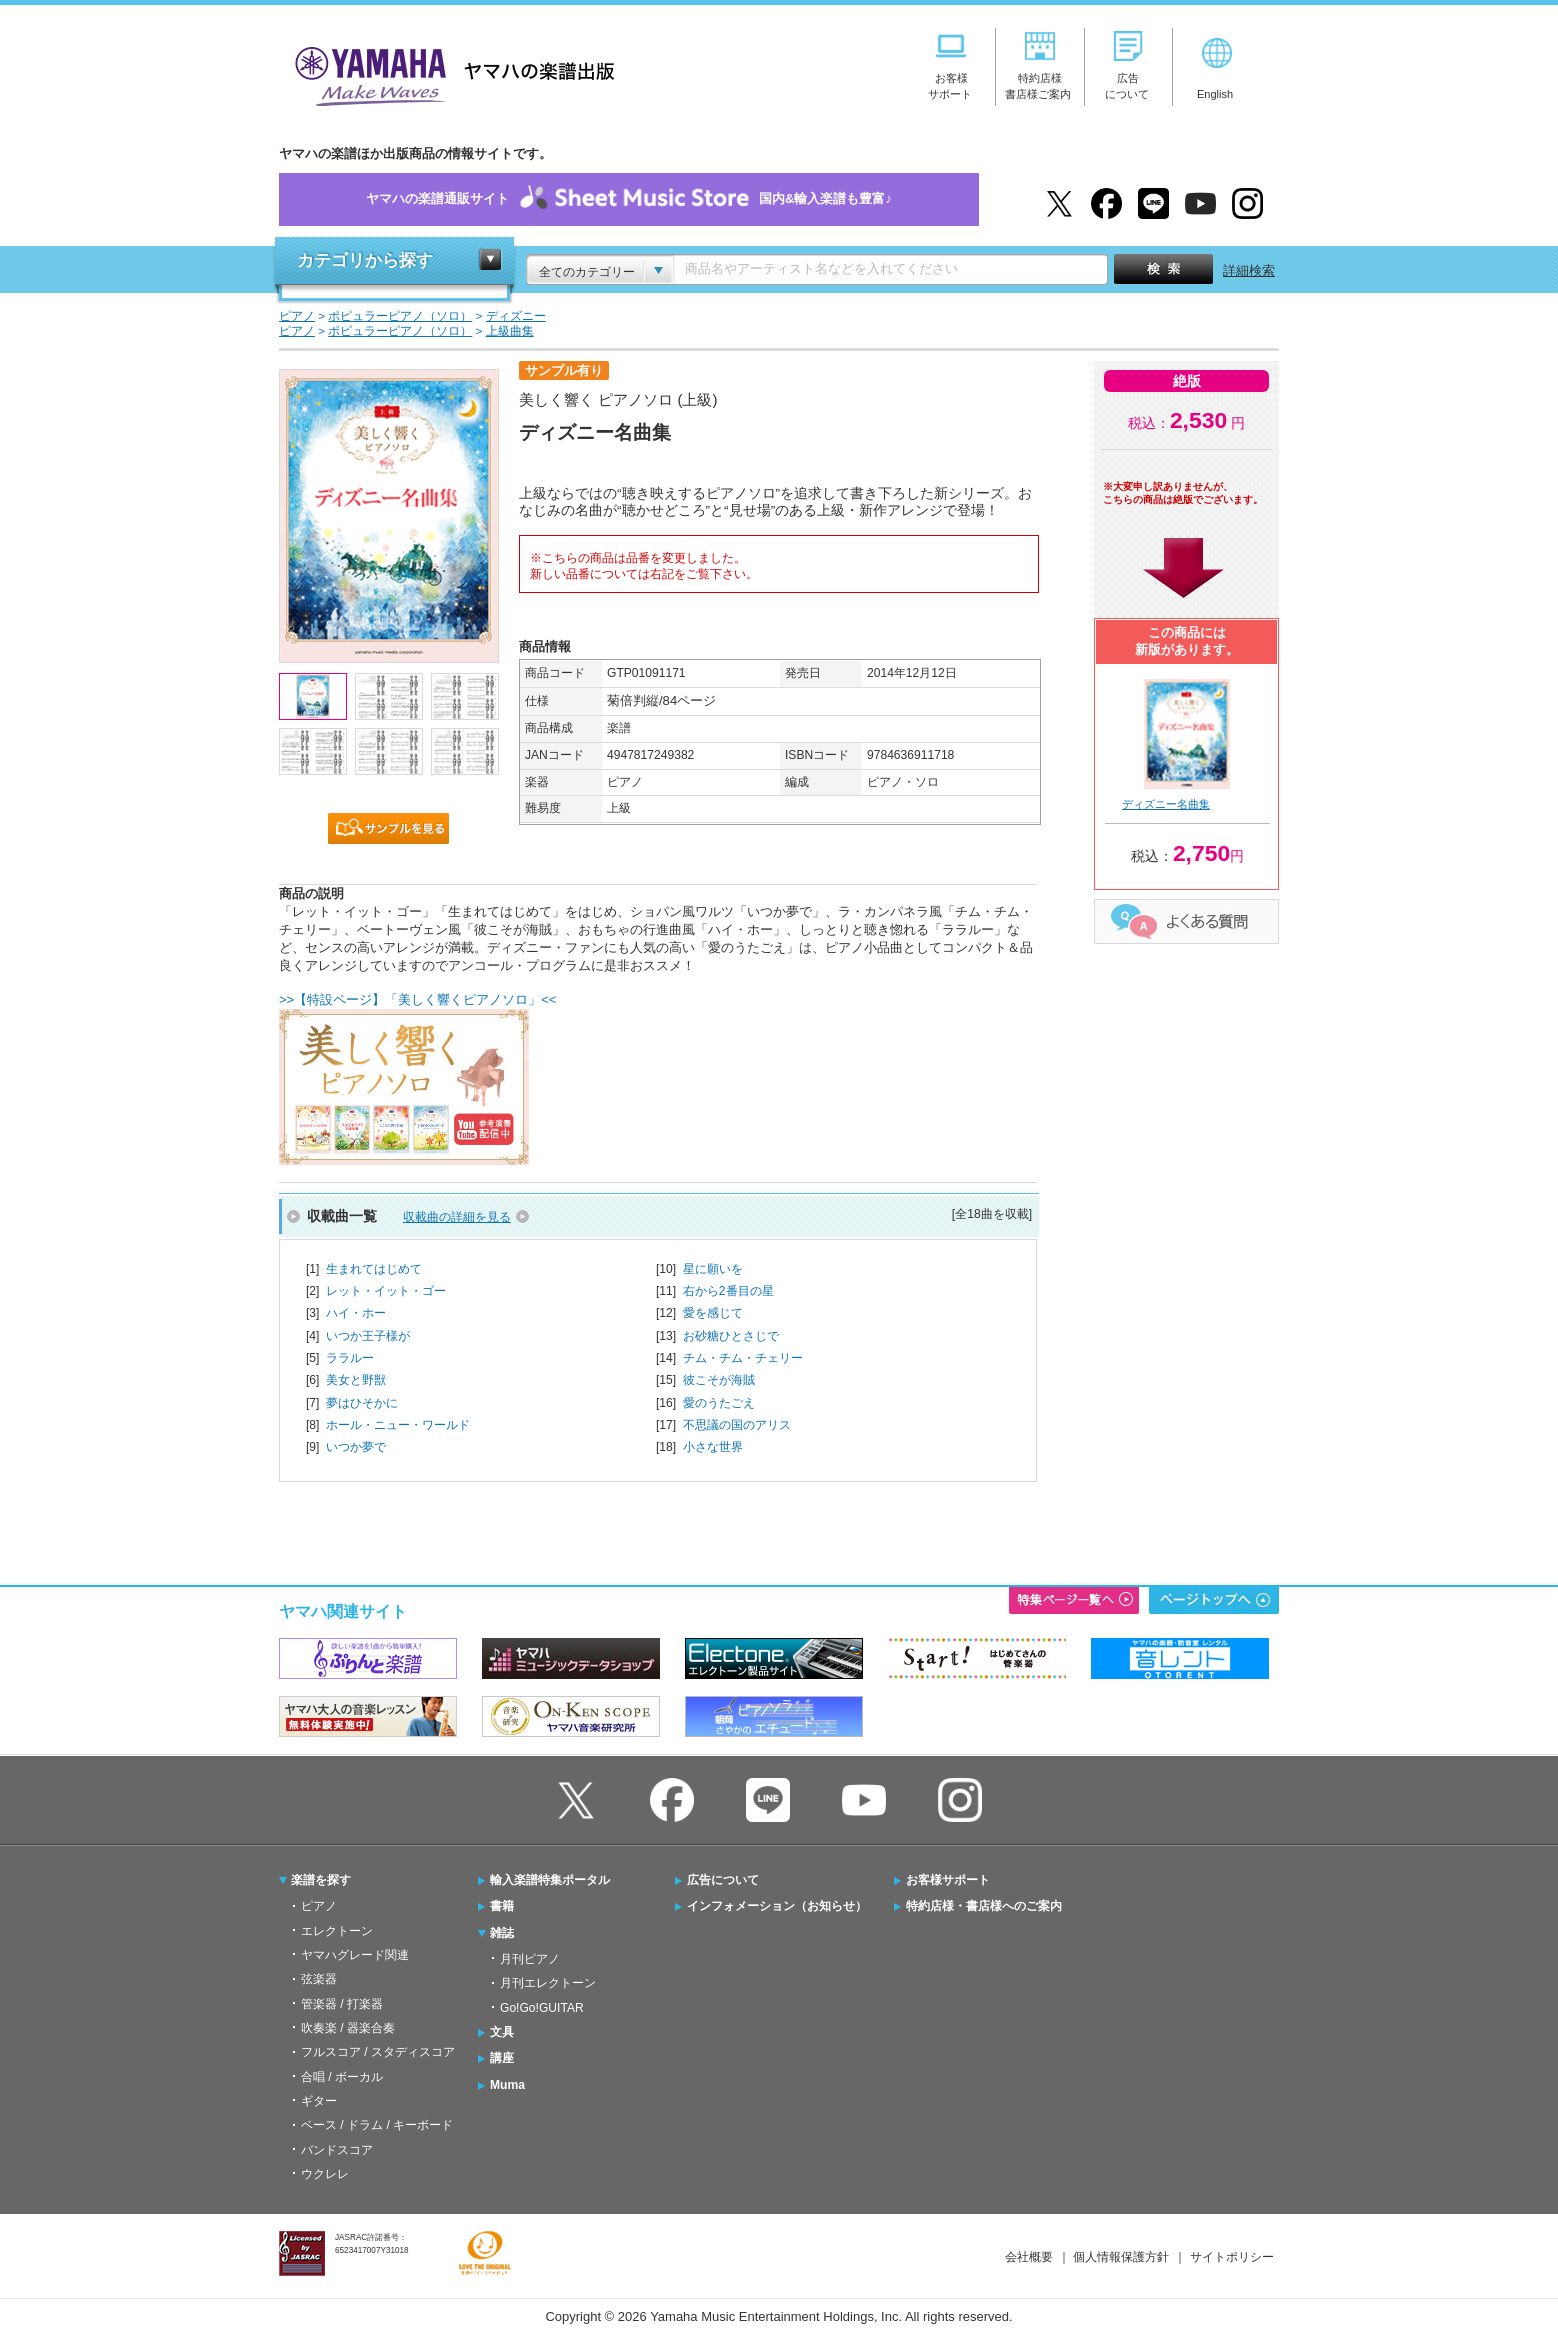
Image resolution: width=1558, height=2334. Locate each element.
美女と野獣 (356, 1380)
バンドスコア (337, 2150)
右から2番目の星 (728, 1291)
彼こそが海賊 (719, 1380)
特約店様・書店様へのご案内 (984, 1906)
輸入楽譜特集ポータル (550, 1880)
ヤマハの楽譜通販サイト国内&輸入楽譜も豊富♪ (629, 199)
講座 (502, 2058)
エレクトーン (337, 1931)
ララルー (350, 1358)
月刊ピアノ (530, 1959)
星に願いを (713, 1269)
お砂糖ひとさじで (731, 1336)
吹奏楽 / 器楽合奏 (348, 2028)
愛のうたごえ (719, 1403)
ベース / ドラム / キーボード (377, 2125)
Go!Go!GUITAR (542, 2008)
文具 (502, 2032)
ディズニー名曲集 (1166, 804)
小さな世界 (713, 1447)
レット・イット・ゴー (386, 1291)
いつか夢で (356, 1447)
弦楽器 (319, 1979)
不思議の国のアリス (737, 1425)
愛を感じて (713, 1313)
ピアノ (319, 1906)
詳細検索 (1249, 270)
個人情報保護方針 (1121, 2257)
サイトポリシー (1232, 2257)
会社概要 (1029, 2257)
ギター (319, 2101)
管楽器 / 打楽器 (342, 2004)
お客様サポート (948, 1880)
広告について (723, 1880)
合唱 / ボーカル (342, 2077)
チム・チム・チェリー (743, 1358)
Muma (507, 2085)
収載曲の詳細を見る (457, 1217)
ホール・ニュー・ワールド (398, 1425)
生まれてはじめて (374, 1269)
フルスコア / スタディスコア (378, 2052)
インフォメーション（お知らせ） (777, 1906)
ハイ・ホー (356, 1313)
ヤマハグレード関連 (355, 1955)
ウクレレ (325, 2174)
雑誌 (502, 1933)
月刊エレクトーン (548, 1983)
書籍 (502, 1906)
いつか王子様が (368, 1336)
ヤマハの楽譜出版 (449, 73)
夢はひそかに (362, 1403)
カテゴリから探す (365, 260)
